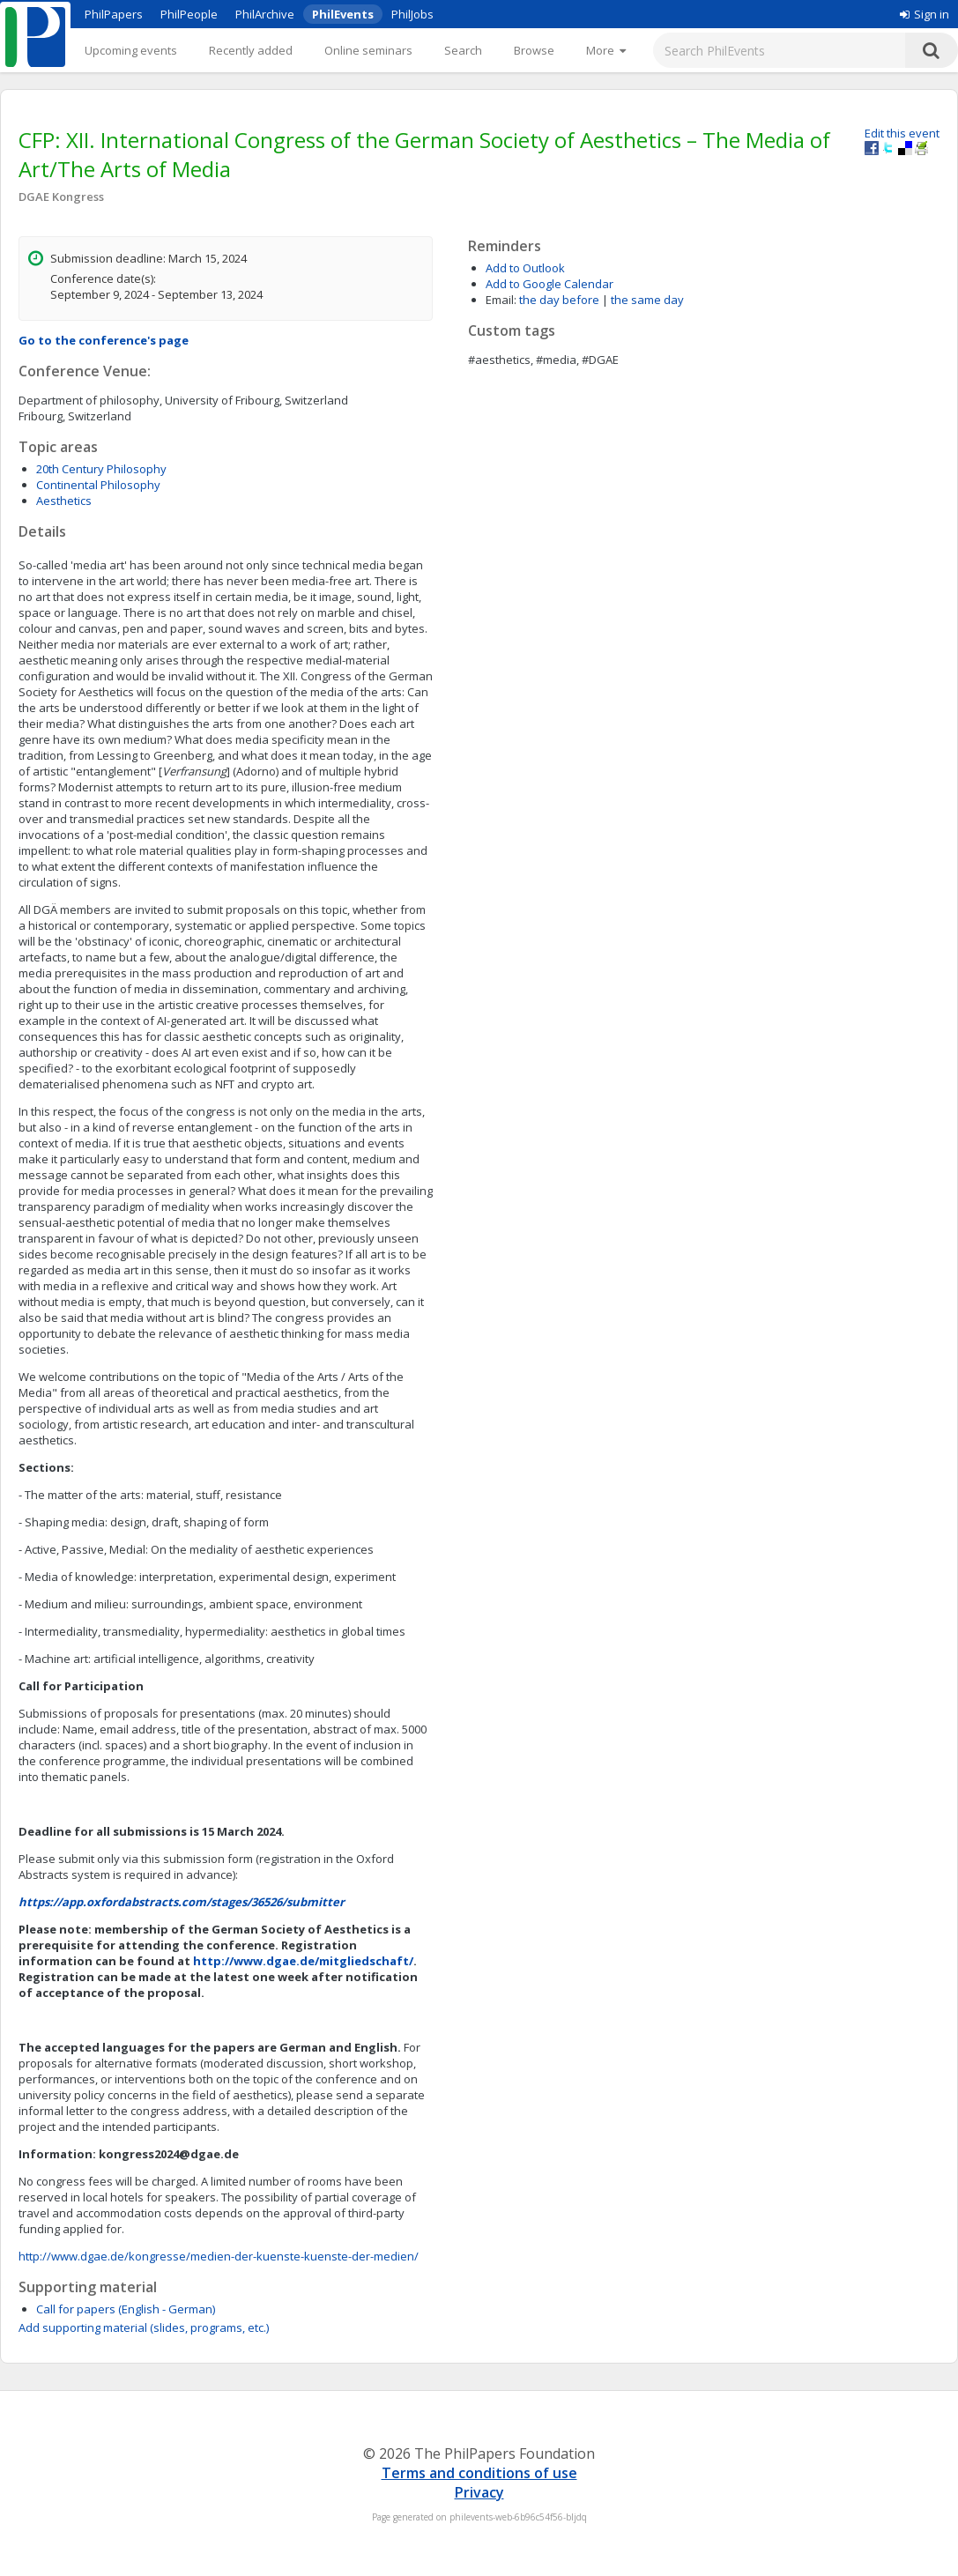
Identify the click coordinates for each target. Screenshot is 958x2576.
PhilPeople (189, 14)
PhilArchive (264, 14)
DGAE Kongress (61, 196)
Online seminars (368, 50)
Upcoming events (131, 50)
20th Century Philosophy (101, 469)
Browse (534, 50)
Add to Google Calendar (549, 284)
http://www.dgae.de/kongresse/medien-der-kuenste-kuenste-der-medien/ (219, 2256)
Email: (501, 300)
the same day (647, 300)
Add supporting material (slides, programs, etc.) (144, 2327)
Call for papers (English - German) (125, 2309)
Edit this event (902, 133)
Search (463, 50)
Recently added (251, 50)
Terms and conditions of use (479, 2473)
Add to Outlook (525, 268)
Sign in (924, 14)
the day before (559, 300)
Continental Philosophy (98, 485)
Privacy (479, 2492)
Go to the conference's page (104, 340)
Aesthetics (64, 501)
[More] (606, 50)
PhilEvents (343, 14)
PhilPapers (114, 14)
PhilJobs (412, 14)
